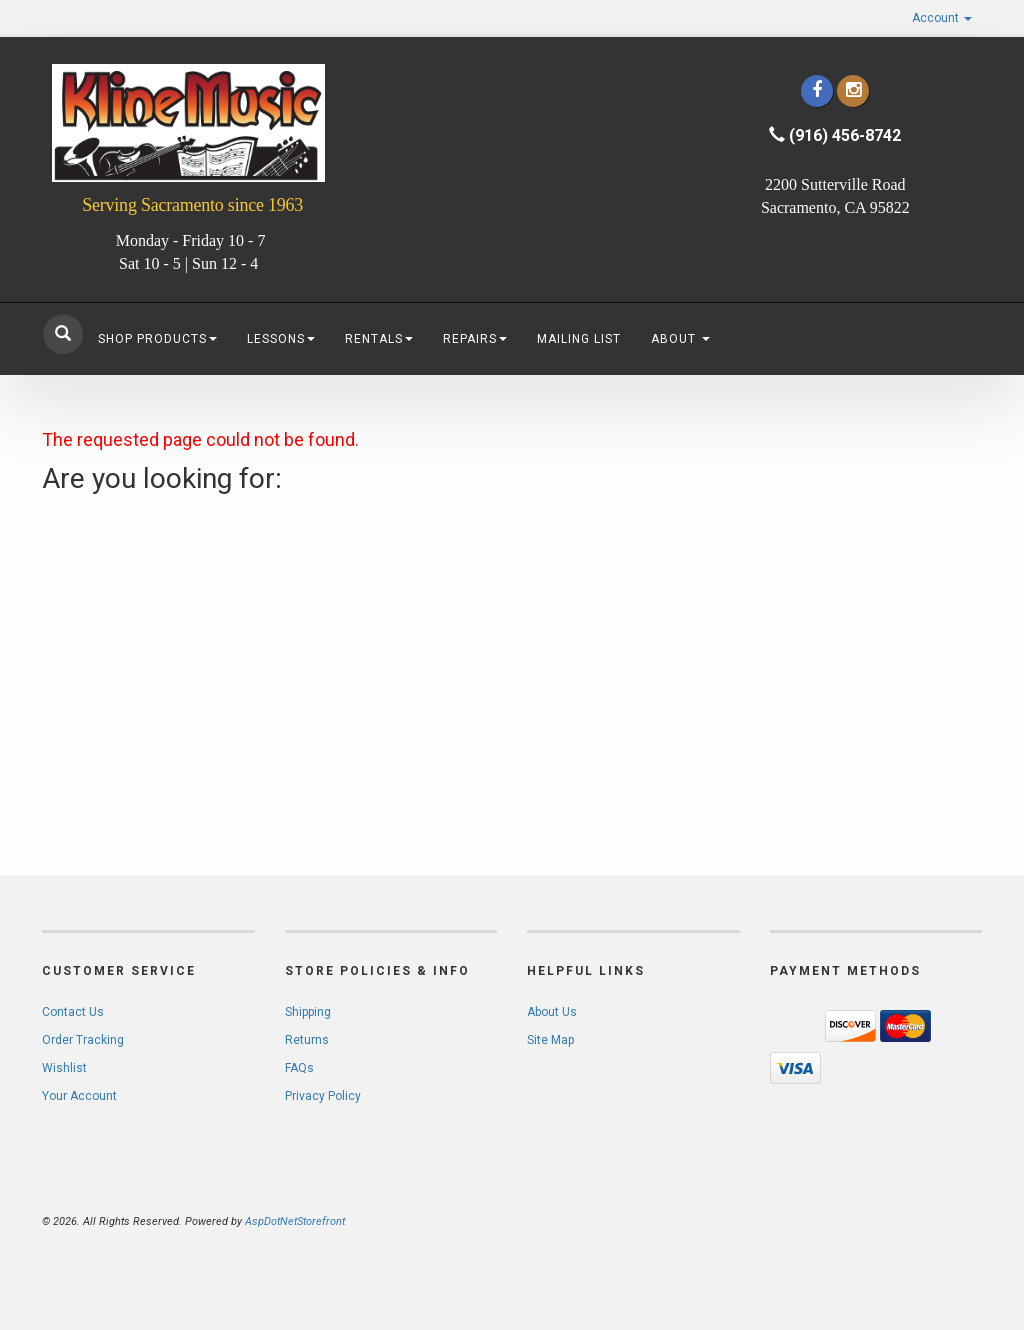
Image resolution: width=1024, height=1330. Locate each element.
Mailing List (579, 339)
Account (942, 18)
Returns (307, 1040)
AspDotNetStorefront (295, 1221)
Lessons (281, 339)
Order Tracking (83, 1040)
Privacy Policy (323, 1096)
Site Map (550, 1040)
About (680, 339)
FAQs (299, 1068)
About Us (552, 1012)
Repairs (475, 339)
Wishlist (64, 1068)
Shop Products (157, 339)
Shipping (308, 1012)
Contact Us (73, 1012)
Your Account (79, 1096)
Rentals (379, 339)
